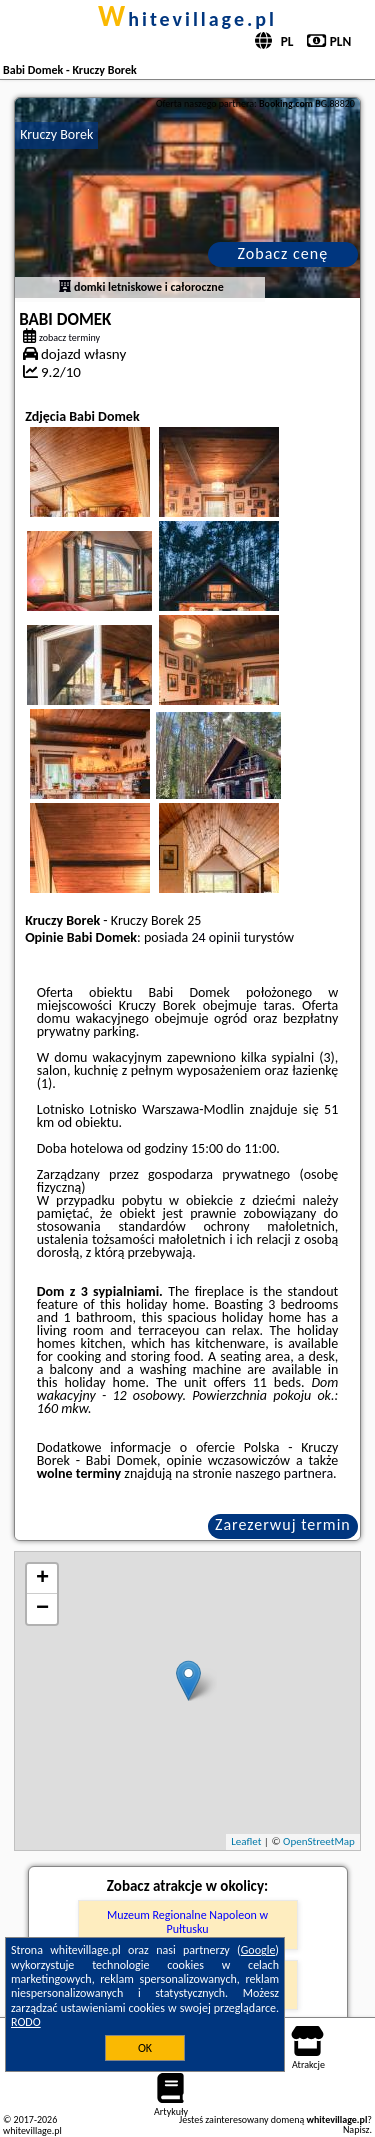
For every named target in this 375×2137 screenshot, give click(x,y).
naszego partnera (284, 1473)
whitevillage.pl (187, 19)
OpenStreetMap (319, 1841)
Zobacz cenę (283, 253)
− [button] (42, 1609)
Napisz (356, 2129)
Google (258, 1950)
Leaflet (246, 1841)
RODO (26, 2022)
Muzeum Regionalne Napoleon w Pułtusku (187, 1922)
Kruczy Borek (56, 134)
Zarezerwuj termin (283, 1524)
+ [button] (42, 1579)
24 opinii (215, 937)
